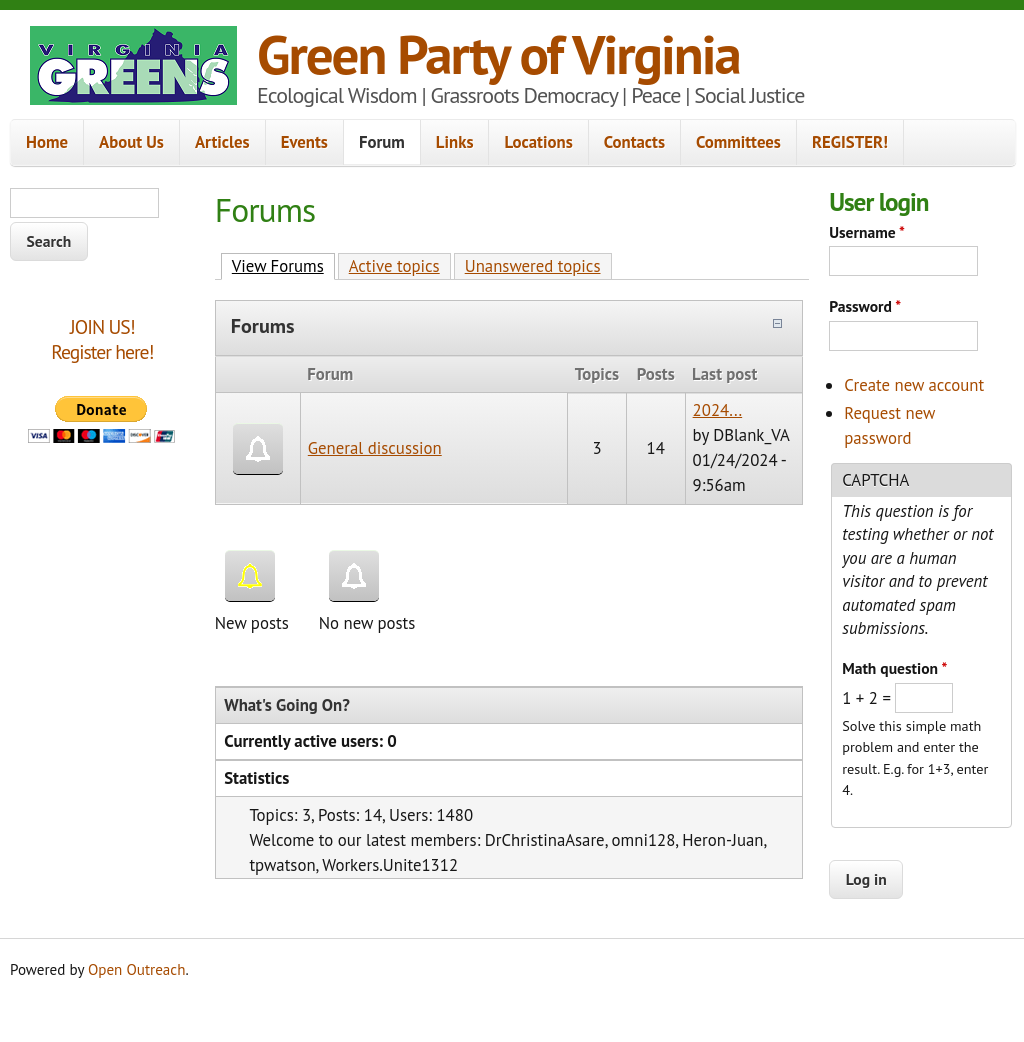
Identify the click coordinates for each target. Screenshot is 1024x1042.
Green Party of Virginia (498, 53)
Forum (382, 142)
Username (867, 232)
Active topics (394, 266)
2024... (718, 410)
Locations (538, 142)
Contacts (634, 142)
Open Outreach (136, 969)
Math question (894, 668)
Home (47, 142)
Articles (222, 142)
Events (304, 142)
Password (865, 306)
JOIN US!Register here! (102, 339)
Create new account (914, 385)
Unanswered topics (533, 266)
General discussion (375, 448)
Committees (738, 142)
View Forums (283, 265)
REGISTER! (850, 142)
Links (455, 142)
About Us (131, 142)
